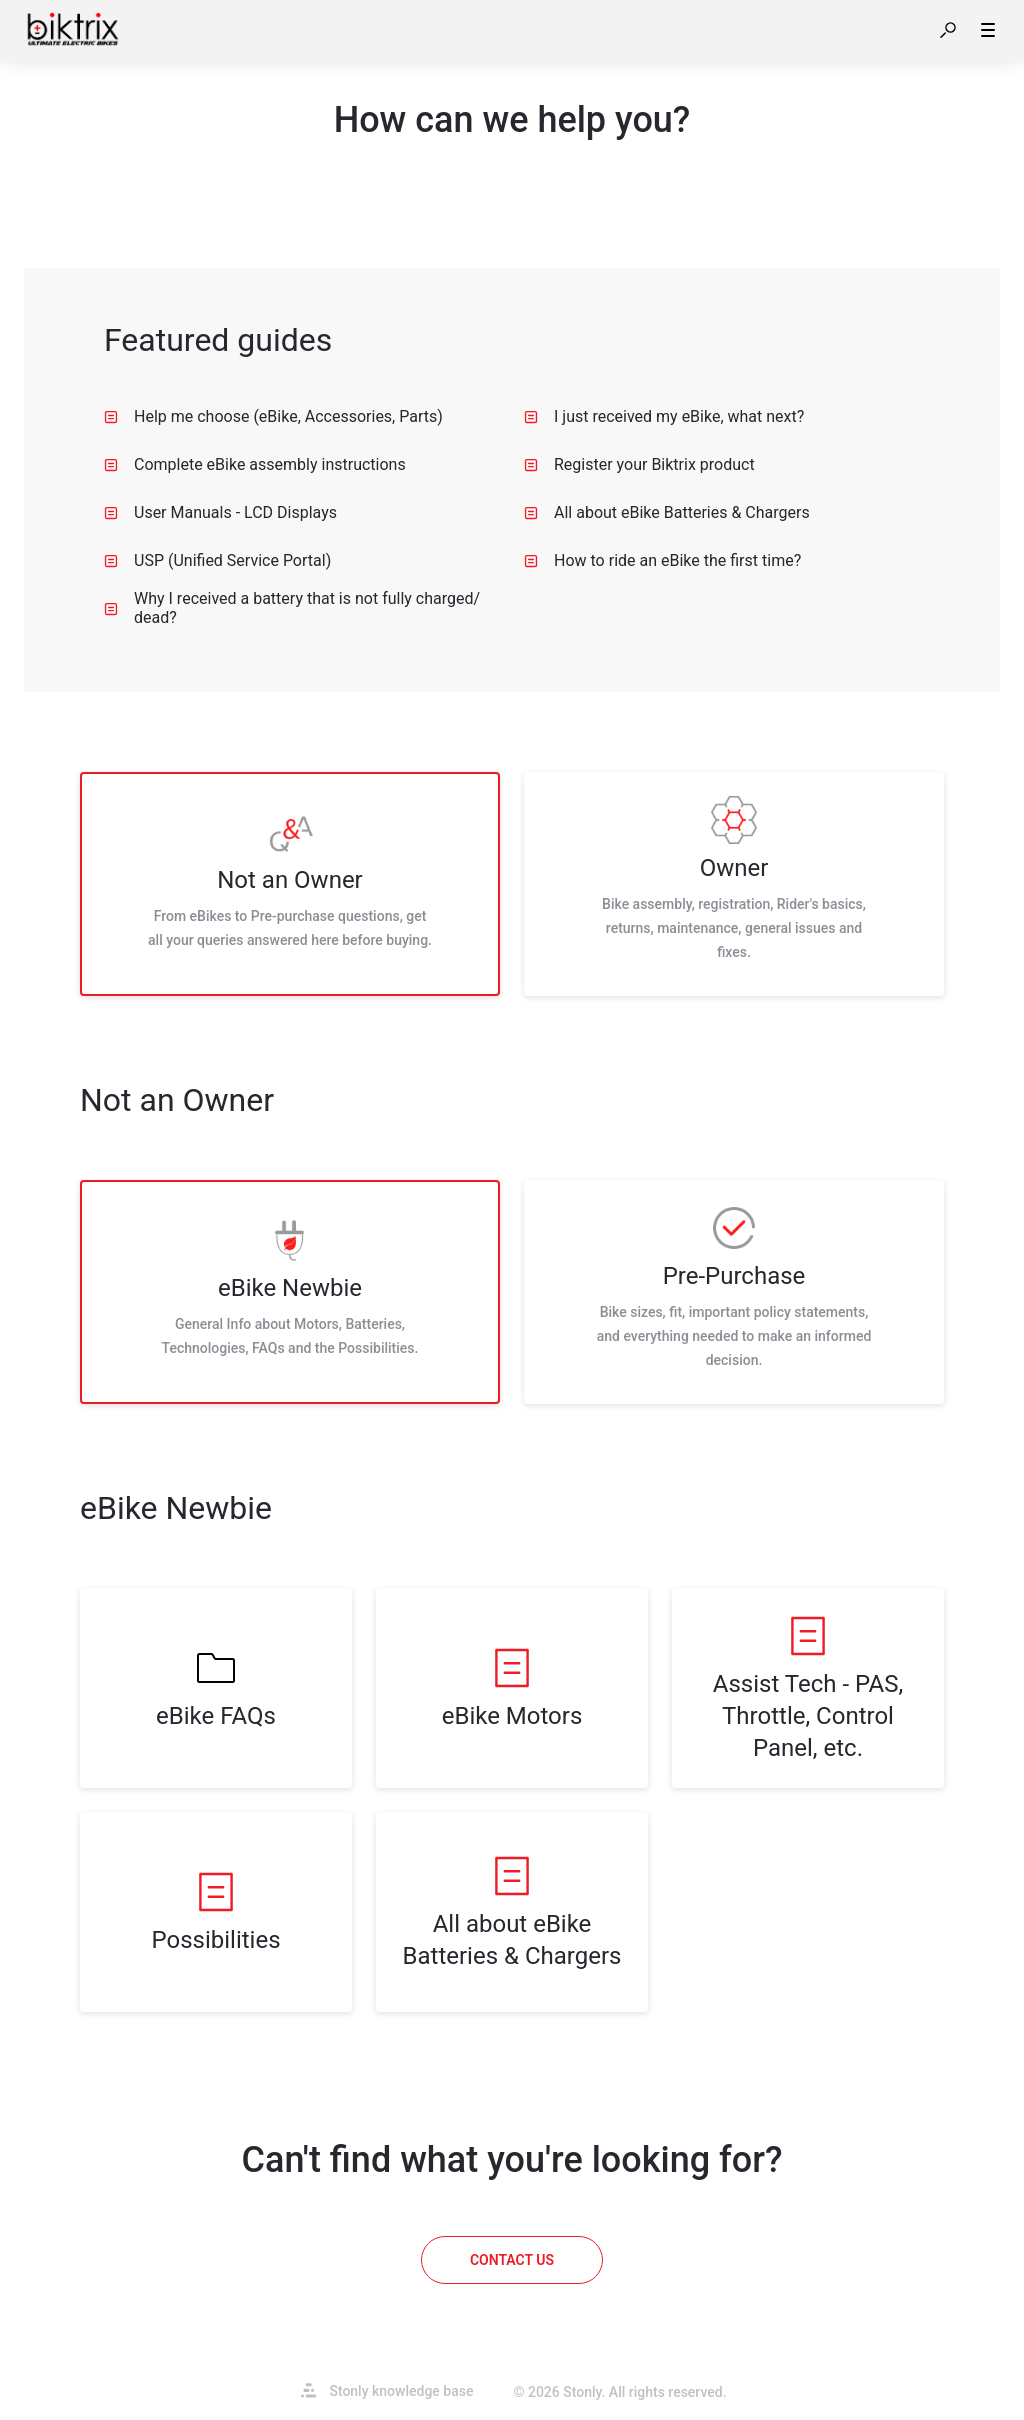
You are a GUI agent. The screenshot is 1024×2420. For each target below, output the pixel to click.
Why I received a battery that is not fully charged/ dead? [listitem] (292, 608)
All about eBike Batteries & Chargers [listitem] (667, 512)
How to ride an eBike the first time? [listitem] (662, 560)
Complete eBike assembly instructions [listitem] (255, 464)
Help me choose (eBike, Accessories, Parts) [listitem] (273, 416)
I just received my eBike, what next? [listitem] (664, 416)
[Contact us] (512, 2260)
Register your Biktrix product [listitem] (639, 464)
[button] (948, 30)
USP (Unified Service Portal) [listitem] (217, 560)
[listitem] (290, 884)
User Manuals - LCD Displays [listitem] (220, 512)
